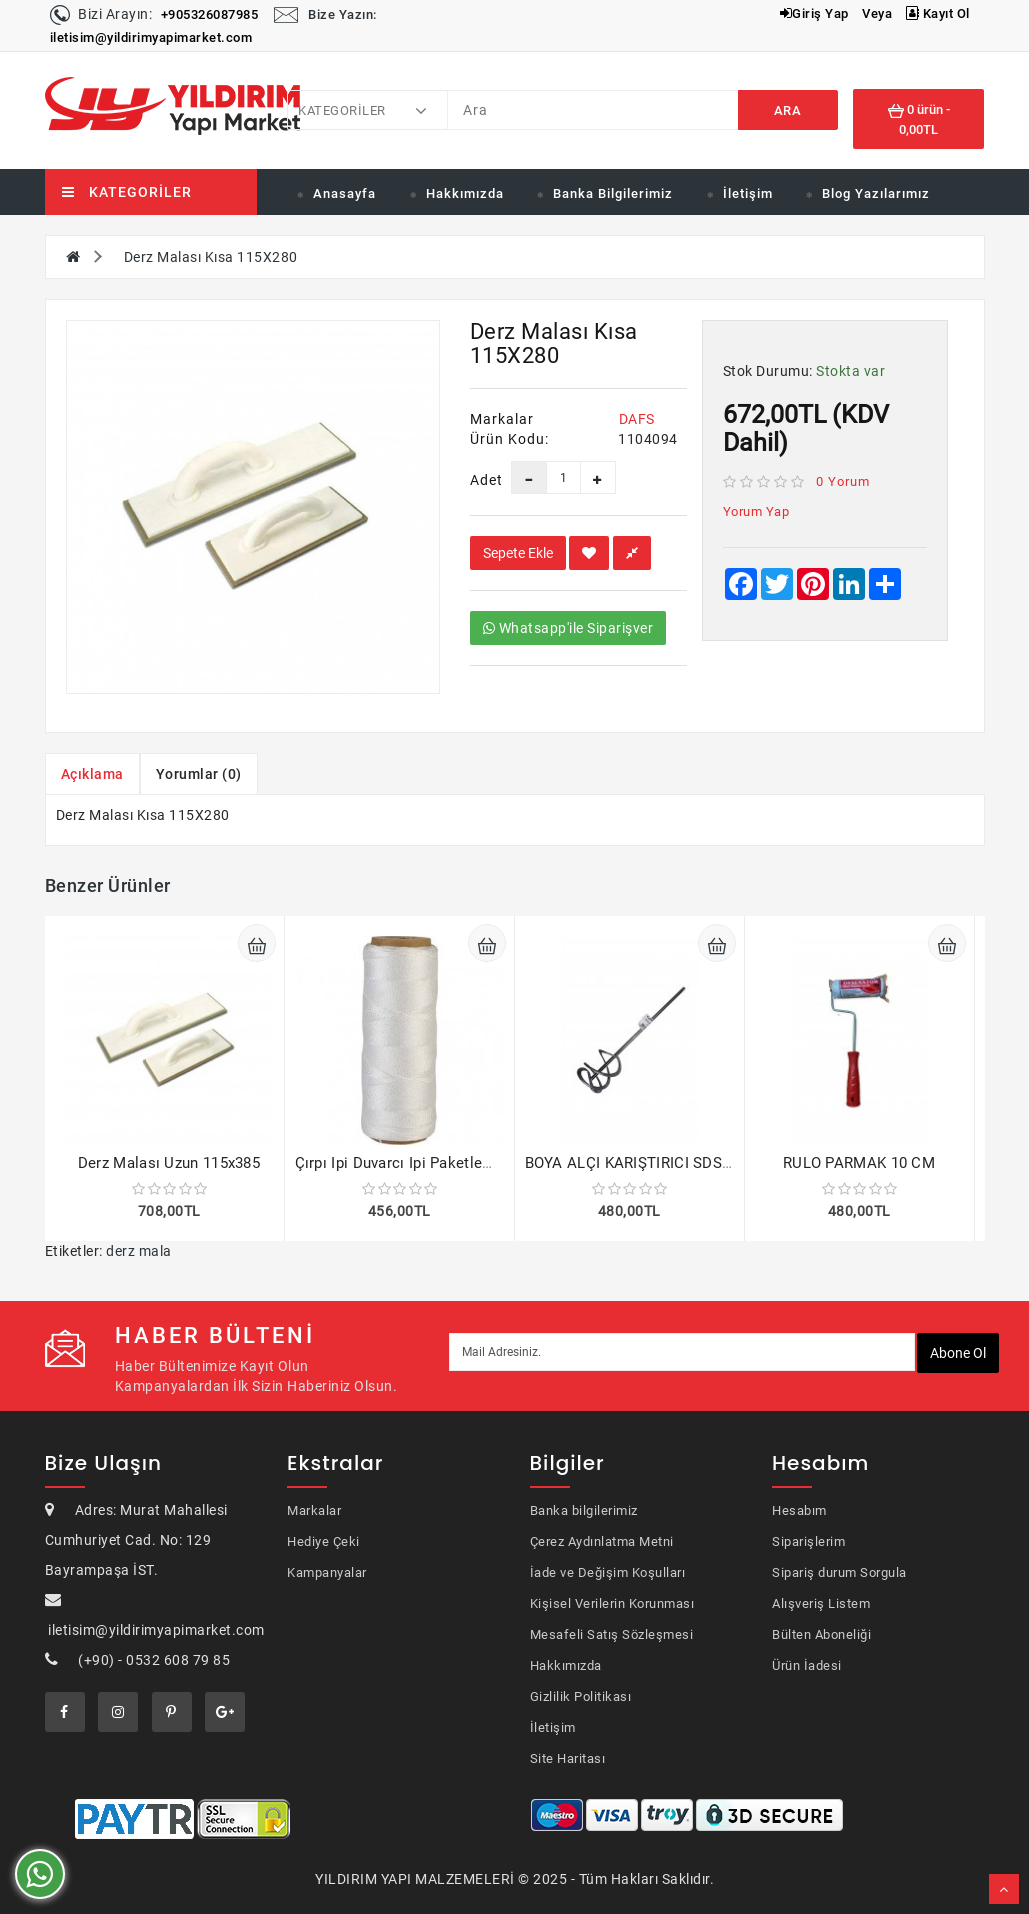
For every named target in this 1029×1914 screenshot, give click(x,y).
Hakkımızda (465, 193)
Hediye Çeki (323, 1541)
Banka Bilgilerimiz (613, 193)
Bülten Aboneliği (821, 1634)
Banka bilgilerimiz (584, 1510)
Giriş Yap (814, 13)
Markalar (314, 1510)
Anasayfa (344, 193)
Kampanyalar (327, 1572)
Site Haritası (568, 1758)
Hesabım (799, 1510)
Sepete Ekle (518, 553)
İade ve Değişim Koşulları (608, 1572)
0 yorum (843, 481)
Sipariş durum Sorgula (839, 1572)
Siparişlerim (808, 1541)
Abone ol (958, 1353)
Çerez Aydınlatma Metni (602, 1541)
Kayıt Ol (938, 13)
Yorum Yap (756, 511)
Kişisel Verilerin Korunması (612, 1603)
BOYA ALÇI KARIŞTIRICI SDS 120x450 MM (670, 1163)
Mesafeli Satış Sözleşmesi (612, 1634)
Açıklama (92, 774)
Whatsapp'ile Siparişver (568, 628)
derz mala (139, 1251)
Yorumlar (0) (199, 774)
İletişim (748, 193)
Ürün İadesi (807, 1665)
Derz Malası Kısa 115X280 (211, 257)
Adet (475, 480)
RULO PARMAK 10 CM (859, 1163)
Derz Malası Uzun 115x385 (169, 1163)
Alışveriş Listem (821, 1603)
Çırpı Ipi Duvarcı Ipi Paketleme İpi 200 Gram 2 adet (469, 1163)
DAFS (637, 419)
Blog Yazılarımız (876, 193)
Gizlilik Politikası (581, 1696)
